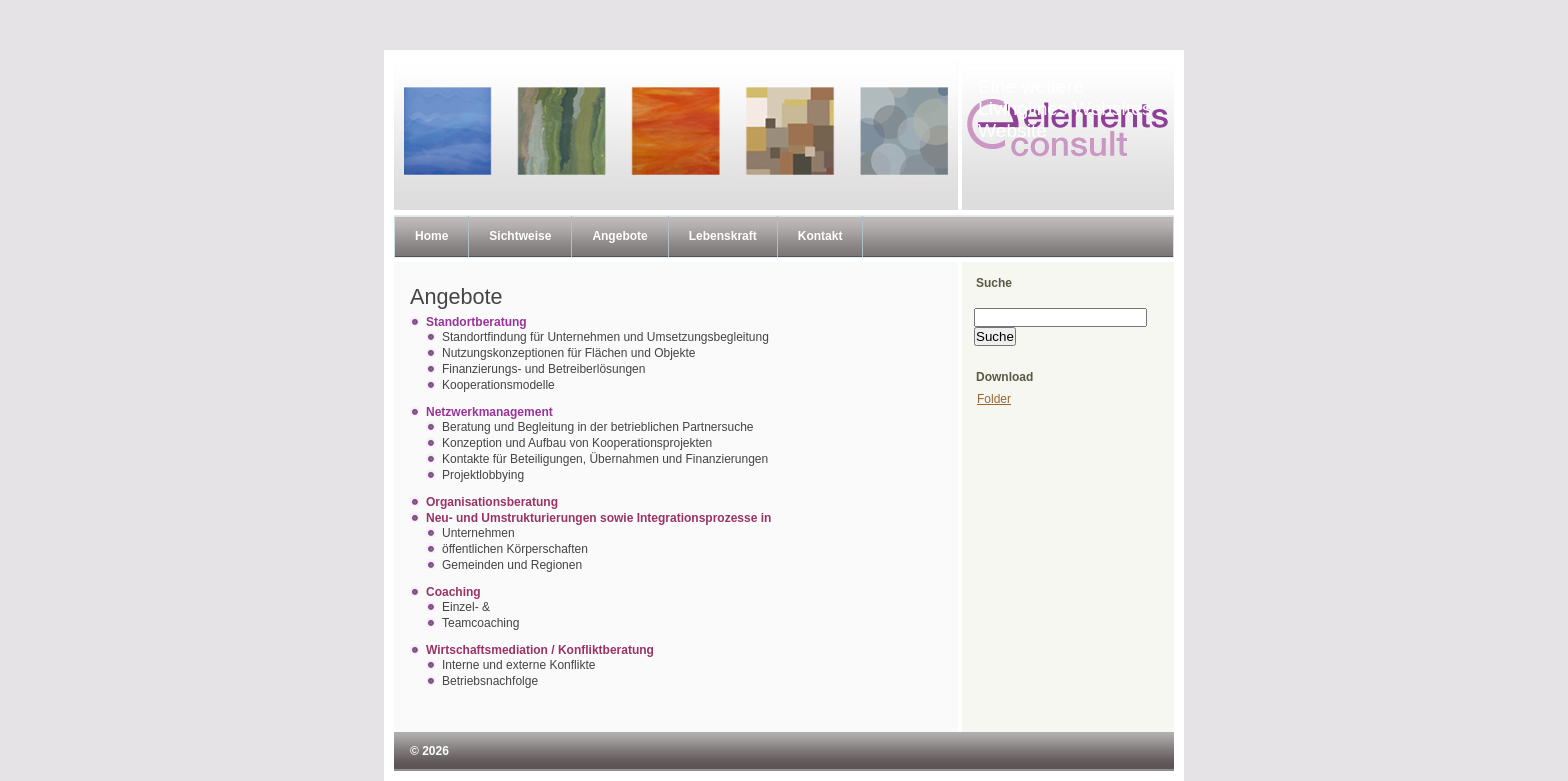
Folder (994, 399)
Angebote (619, 236)
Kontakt (820, 236)
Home (431, 236)
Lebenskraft (723, 236)
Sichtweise (520, 236)
